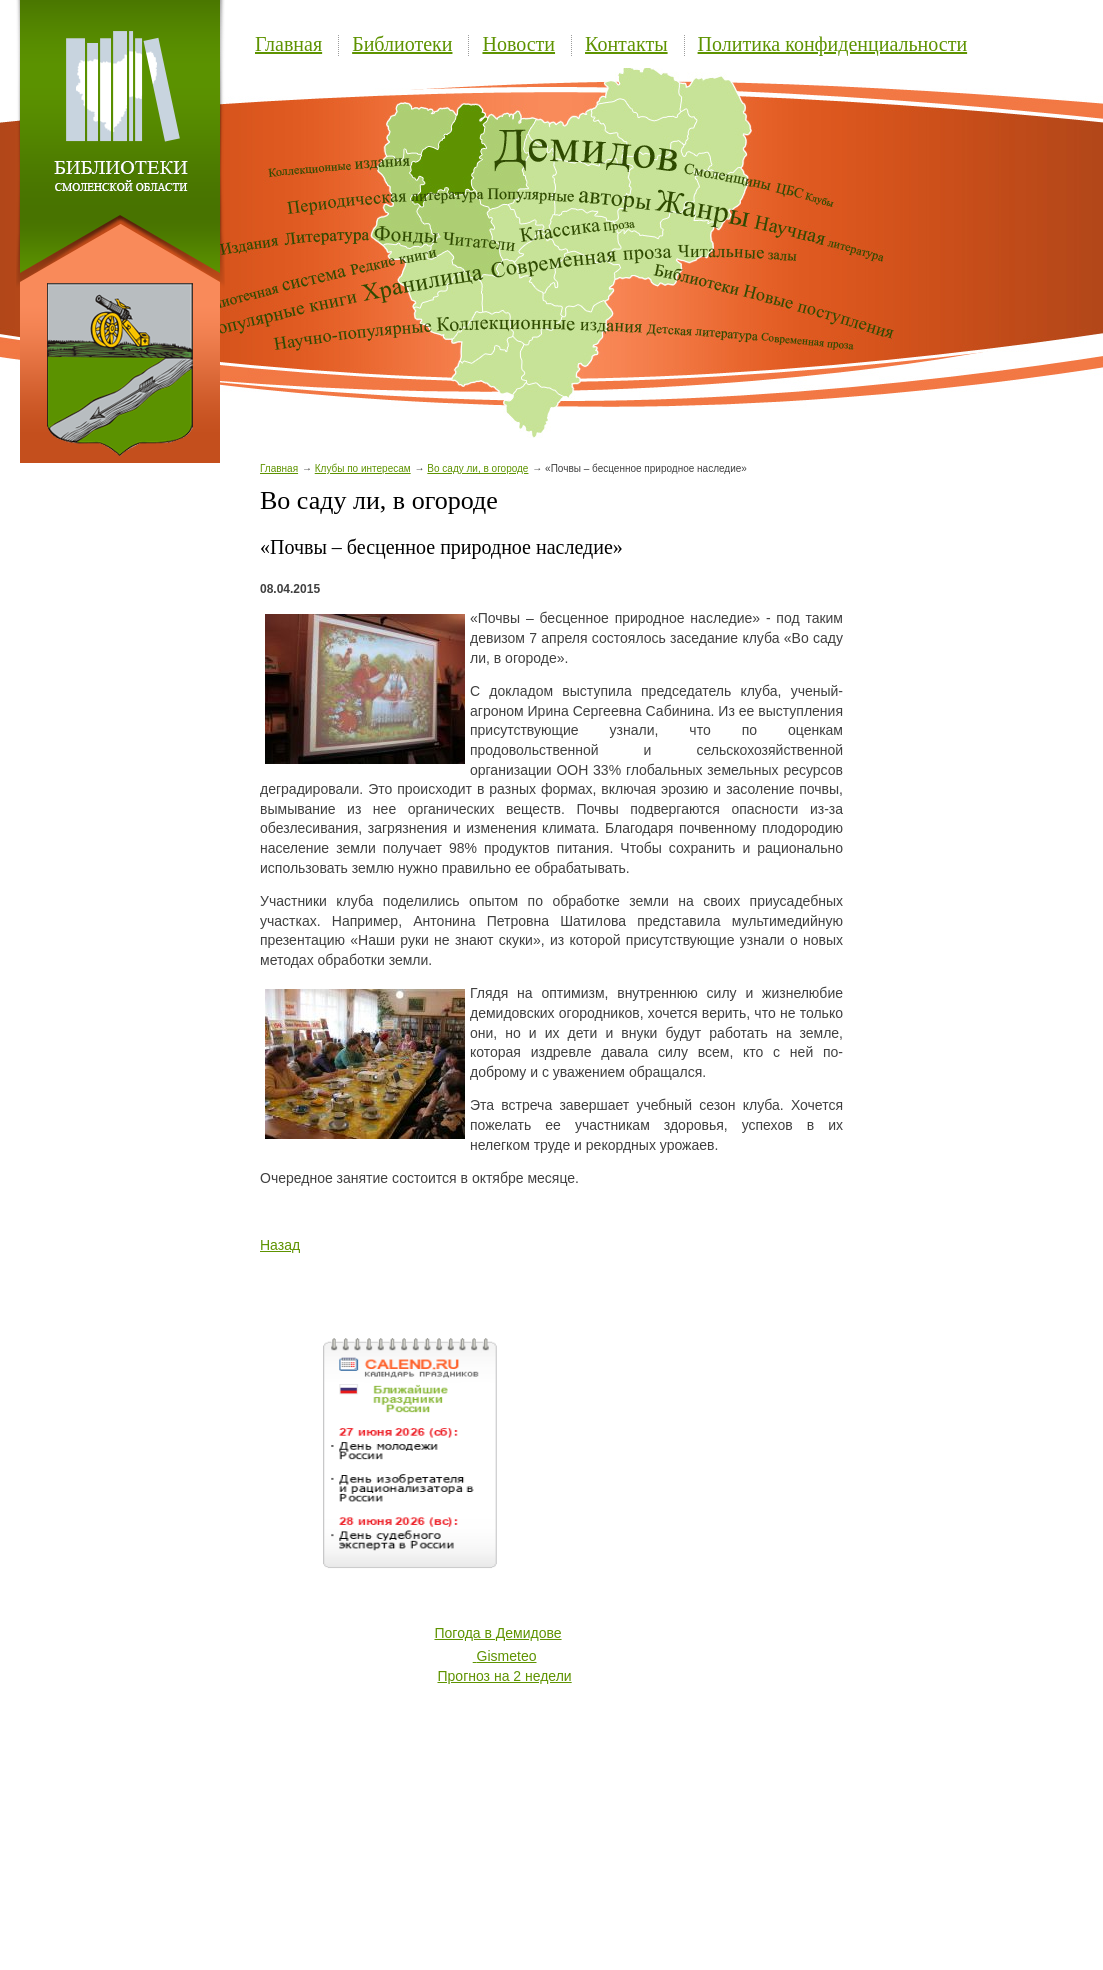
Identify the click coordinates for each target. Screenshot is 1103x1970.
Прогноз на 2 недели (505, 1676)
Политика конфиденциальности (833, 44)
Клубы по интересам (363, 468)
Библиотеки (402, 44)
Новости (518, 44)
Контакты (626, 44)
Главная (288, 44)
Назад (280, 1245)
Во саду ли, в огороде (477, 468)
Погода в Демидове (498, 1633)
